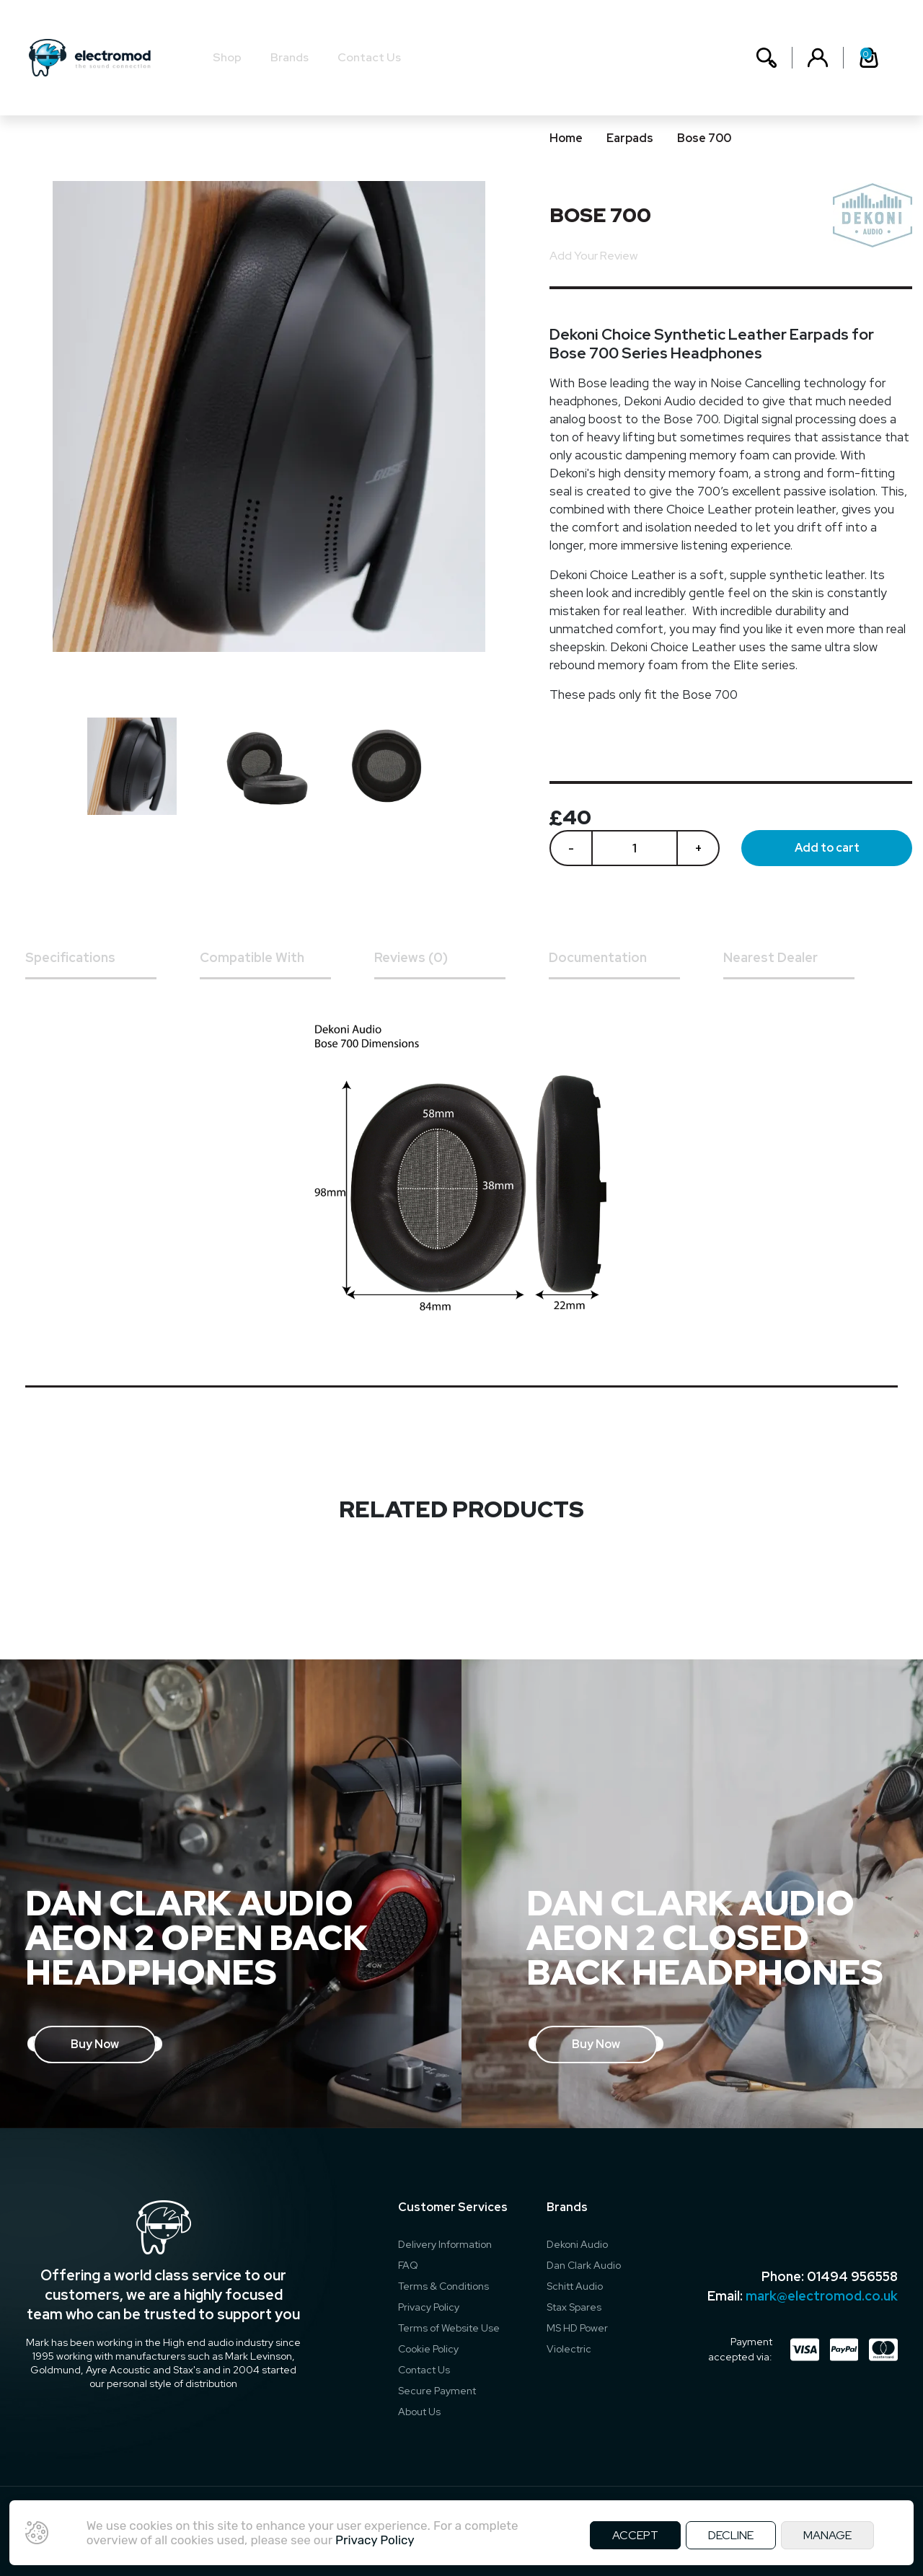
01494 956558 (852, 2276)
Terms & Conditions (443, 2286)
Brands (289, 57)
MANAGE (827, 2535)
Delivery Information (445, 2244)
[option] (139, 766)
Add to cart (827, 847)
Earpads (629, 138)
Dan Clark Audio (584, 2265)
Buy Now (95, 2044)
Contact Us (369, 57)
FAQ (408, 2265)
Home (566, 138)
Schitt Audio (575, 2286)
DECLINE (731, 2535)
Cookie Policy (428, 2348)
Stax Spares (574, 2307)
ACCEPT (635, 2535)
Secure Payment (437, 2390)
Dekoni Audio (577, 2244)
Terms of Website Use (449, 2327)
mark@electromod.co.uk (822, 2296)
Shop (227, 57)
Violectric (569, 2348)
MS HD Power (577, 2327)
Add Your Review (593, 255)
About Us (419, 2411)
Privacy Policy (428, 2307)
